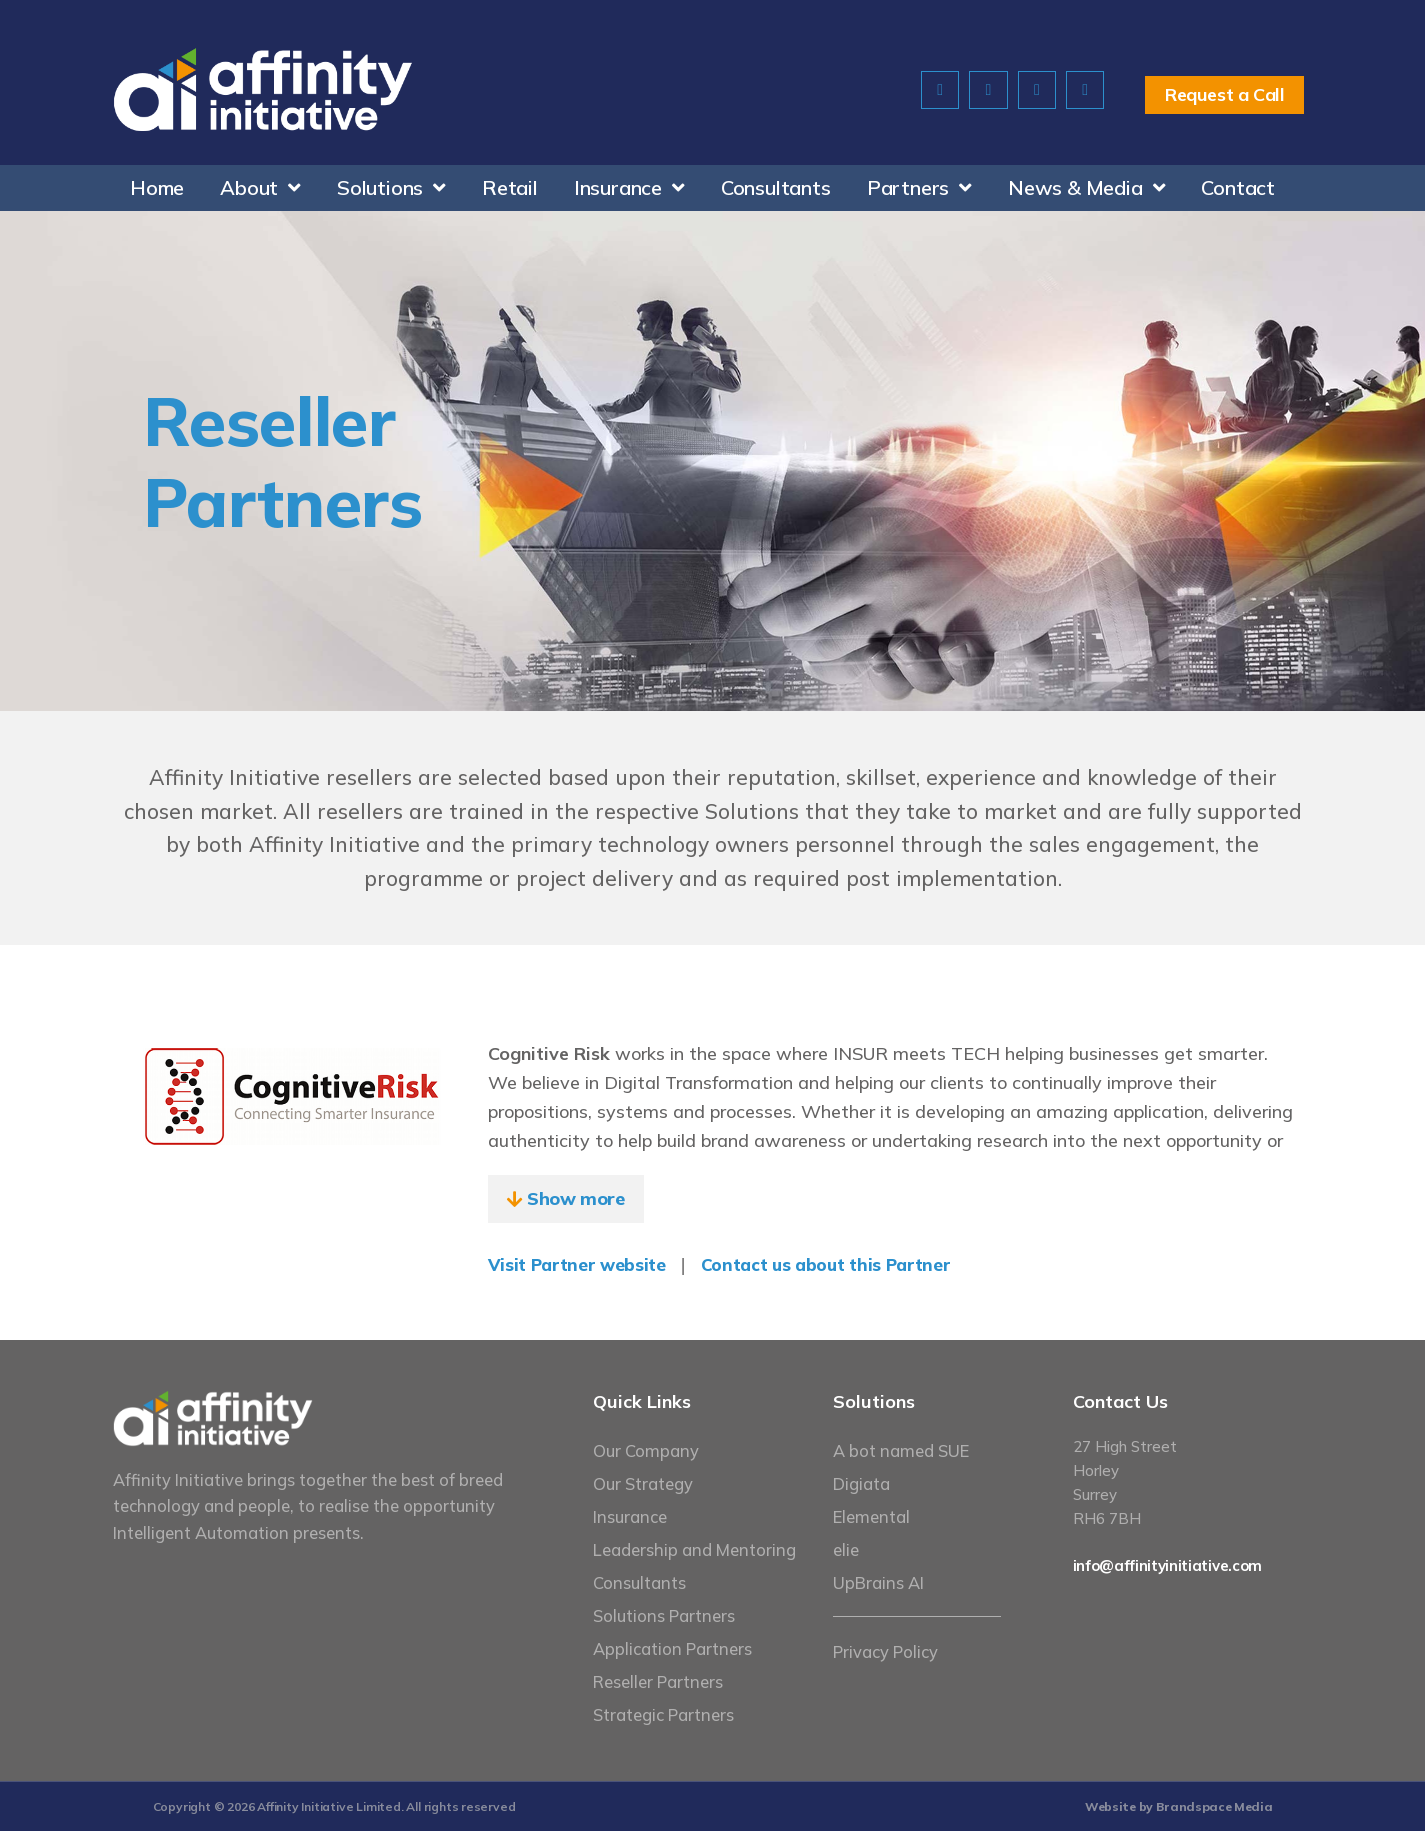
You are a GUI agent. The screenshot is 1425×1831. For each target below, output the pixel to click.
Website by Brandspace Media (1179, 1805)
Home (157, 187)
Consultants (776, 187)
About (260, 188)
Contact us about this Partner (822, 1264)
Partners (919, 188)
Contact (1238, 187)
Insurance (629, 188)
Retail (510, 187)
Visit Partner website (576, 1264)
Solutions (391, 188)
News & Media (1086, 188)
